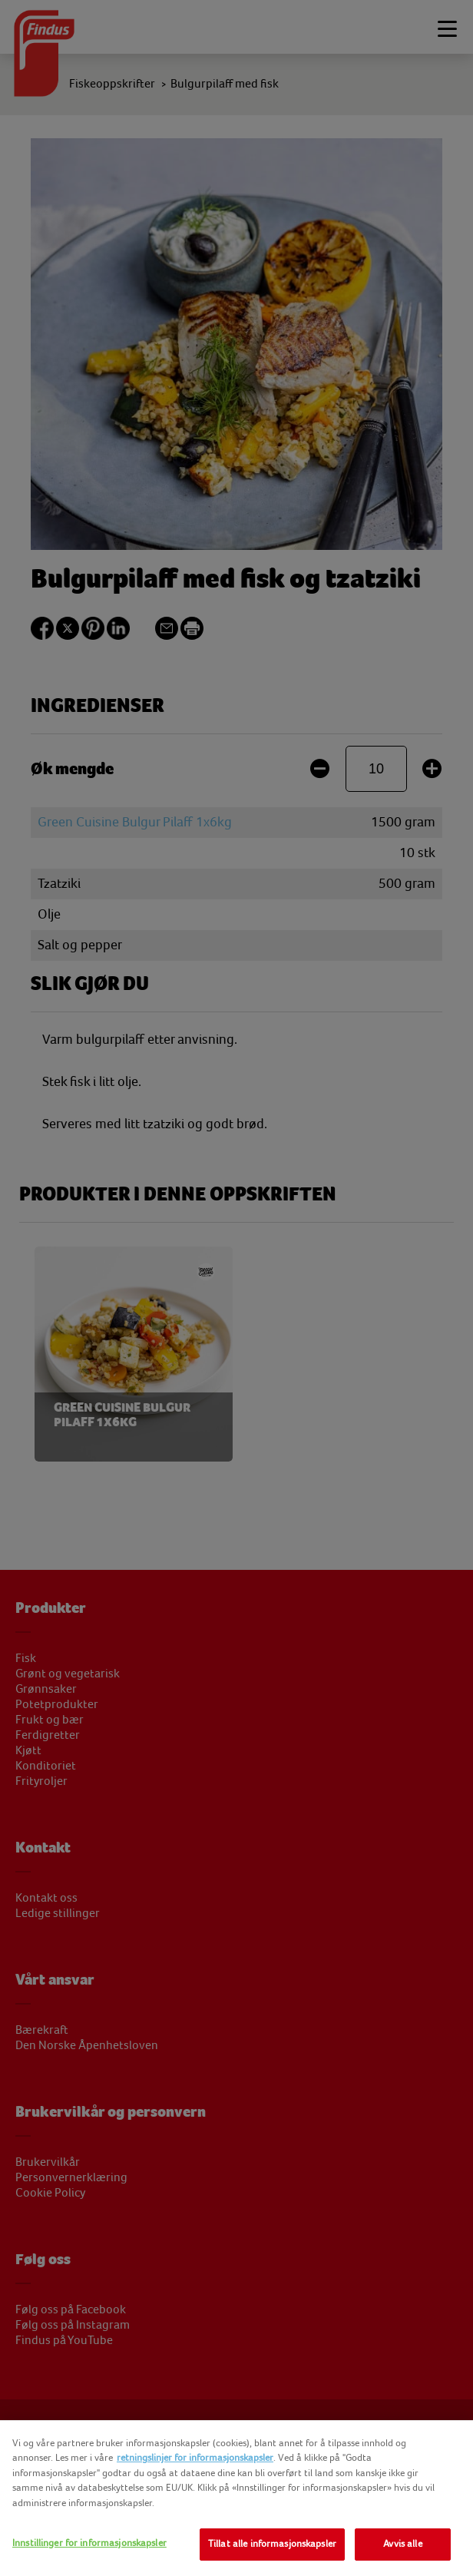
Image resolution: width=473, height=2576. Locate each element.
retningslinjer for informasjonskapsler (195, 2457)
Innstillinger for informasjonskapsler (89, 2543)
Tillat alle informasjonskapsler (272, 2543)
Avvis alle (402, 2543)
